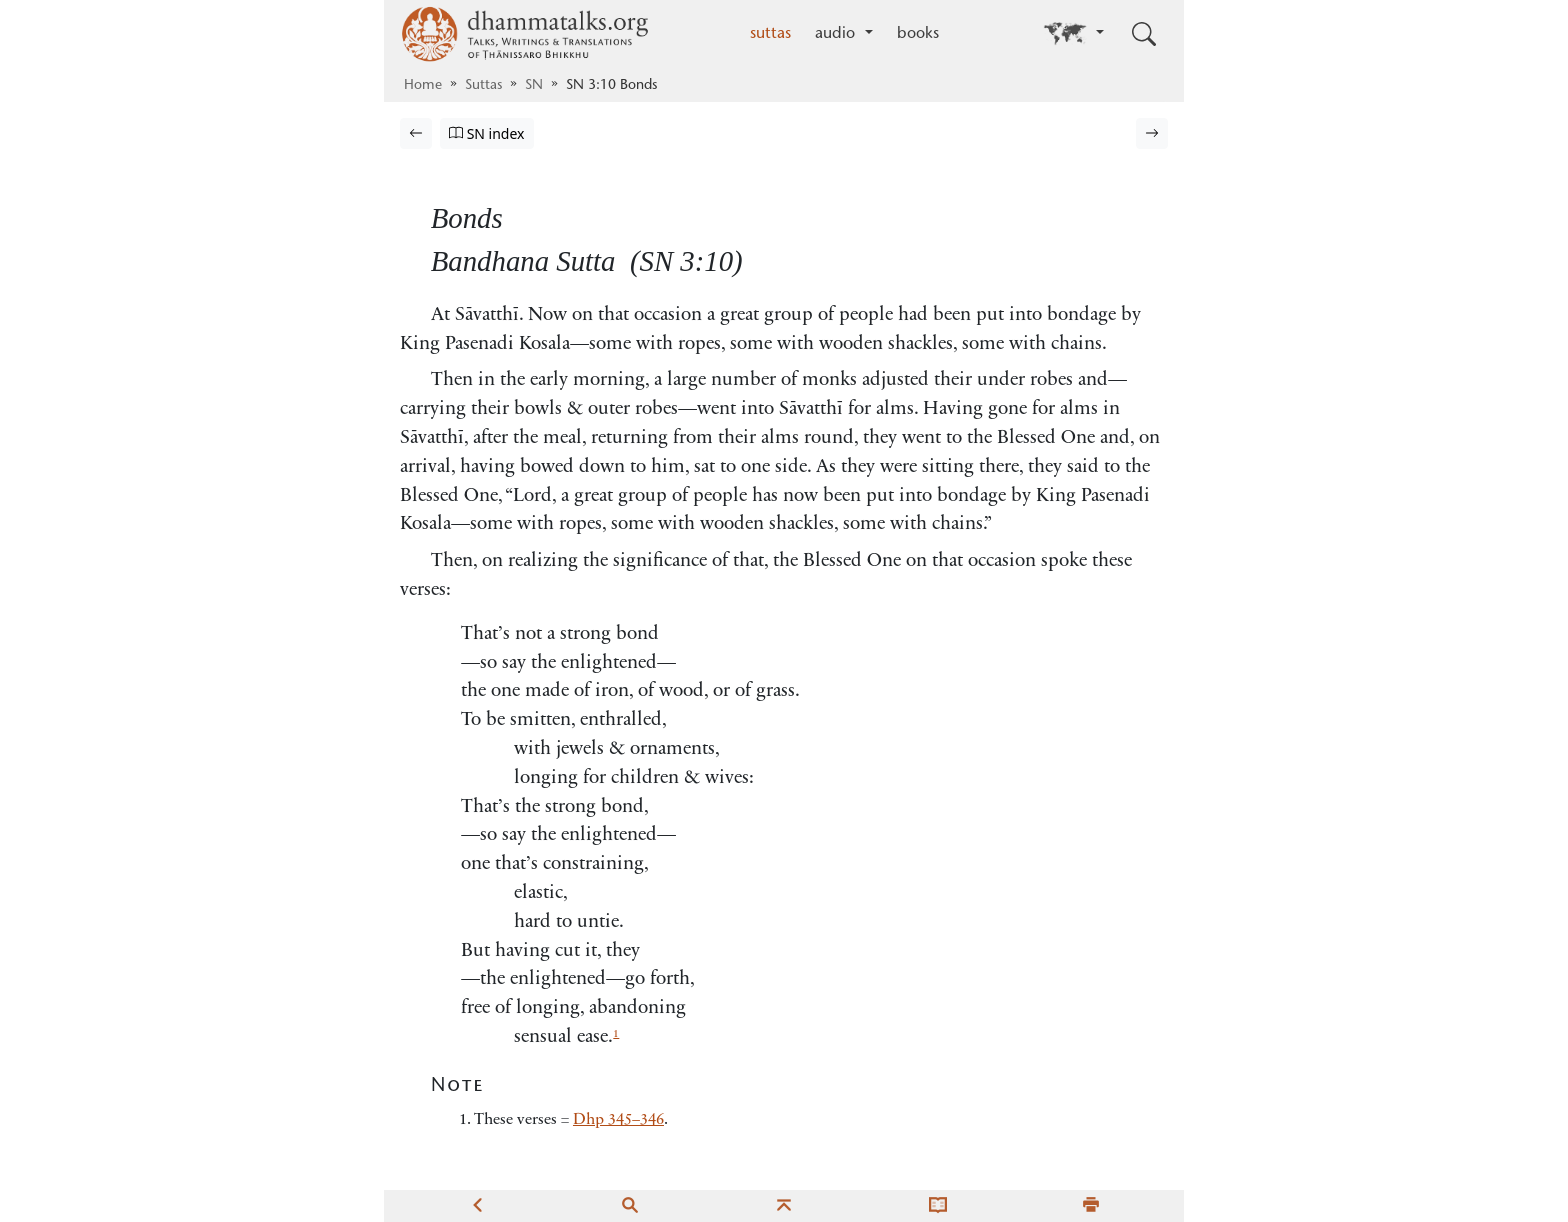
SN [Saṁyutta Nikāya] (534, 86)
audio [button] (837, 34)
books (918, 34)
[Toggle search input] (1144, 34)
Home (423, 86)
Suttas (483, 86)
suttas (770, 34)
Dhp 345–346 (618, 1120)
